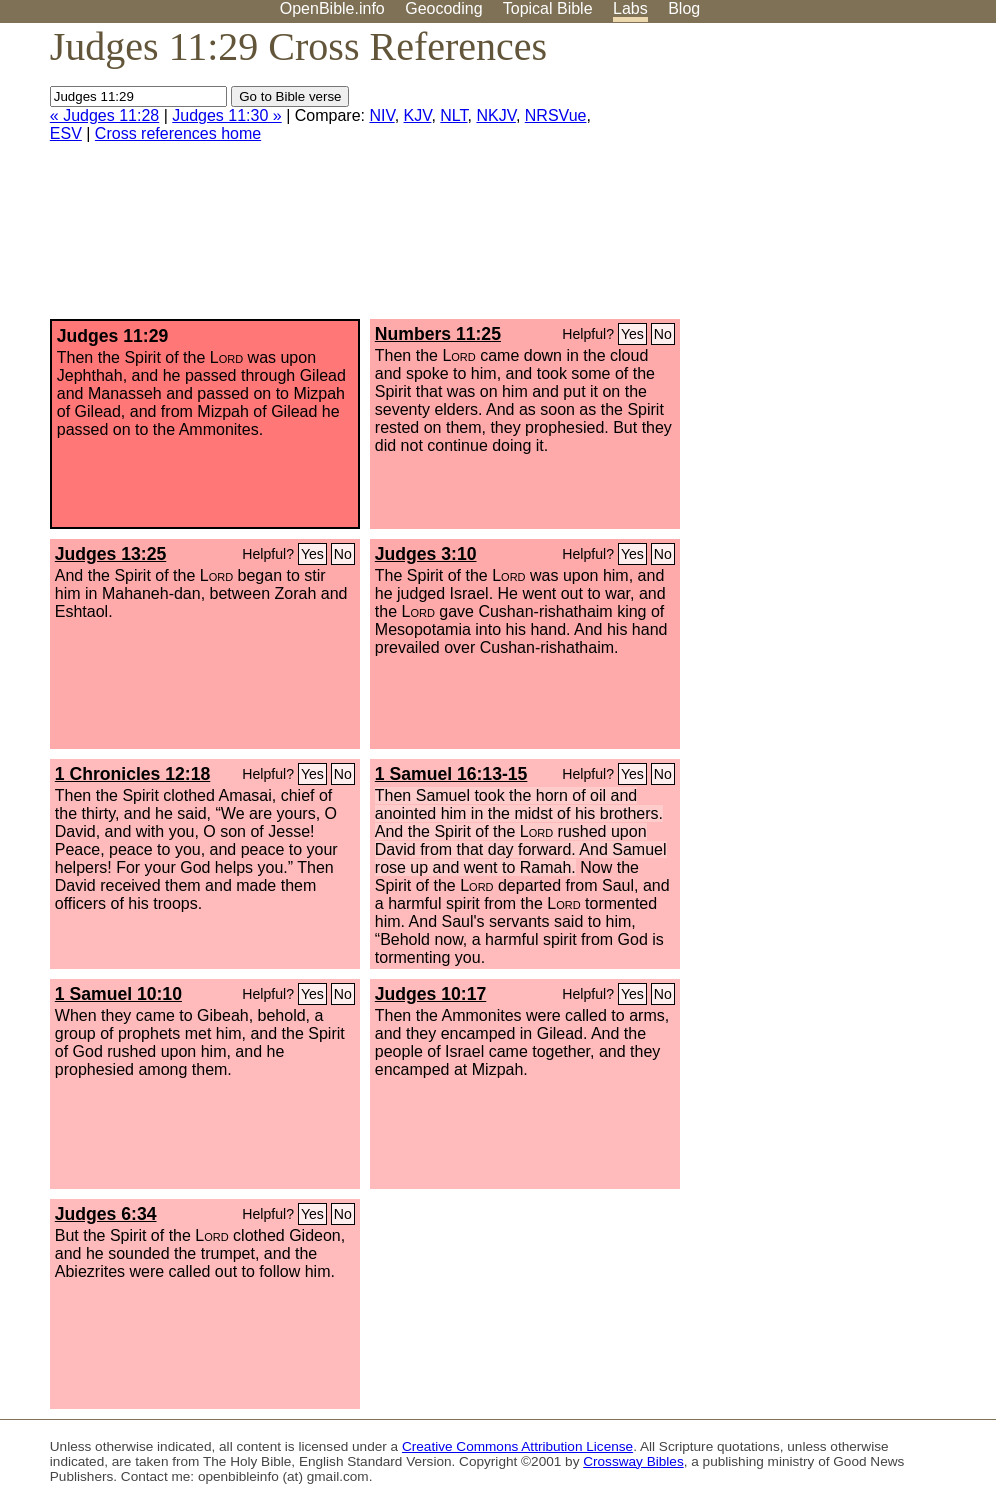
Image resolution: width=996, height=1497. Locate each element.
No (663, 334)
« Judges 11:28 (104, 115)
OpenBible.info (332, 8)
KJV (418, 115)
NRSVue (556, 115)
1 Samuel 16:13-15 (451, 774)
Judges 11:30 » (226, 115)
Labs (630, 8)
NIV (381, 115)
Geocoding (443, 8)
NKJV (495, 115)
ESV (66, 133)
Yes (632, 334)
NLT (453, 115)
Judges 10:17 (430, 994)
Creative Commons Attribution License (517, 1446)
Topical (548, 8)
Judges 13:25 (110, 554)
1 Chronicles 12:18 (132, 774)
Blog (684, 8)
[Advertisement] (794, 179)
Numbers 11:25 (438, 334)
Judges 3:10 (426, 554)
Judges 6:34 (106, 1214)
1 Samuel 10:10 (118, 994)
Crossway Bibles (633, 1461)
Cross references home (178, 133)
